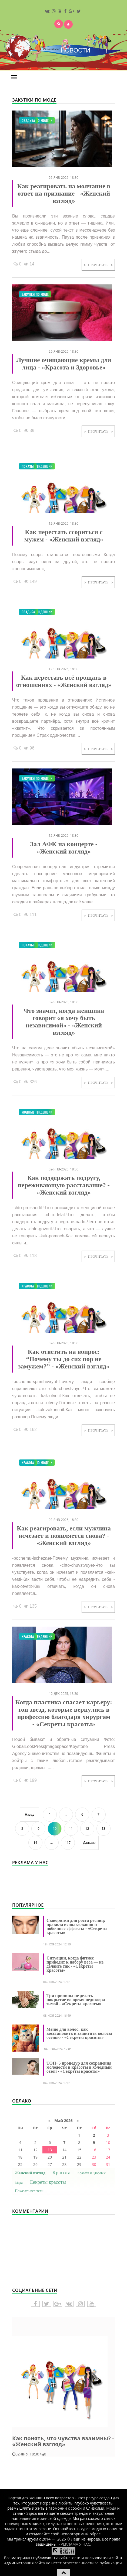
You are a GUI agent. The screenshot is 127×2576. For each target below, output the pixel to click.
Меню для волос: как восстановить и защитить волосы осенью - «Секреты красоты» (79, 2033)
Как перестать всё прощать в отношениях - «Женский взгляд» (64, 681)
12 (87, 1828)
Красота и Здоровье (91, 2173)
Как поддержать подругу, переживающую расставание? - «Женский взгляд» (64, 1185)
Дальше (89, 1842)
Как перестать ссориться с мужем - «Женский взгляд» (63, 535)
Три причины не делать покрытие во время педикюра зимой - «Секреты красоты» (75, 1999)
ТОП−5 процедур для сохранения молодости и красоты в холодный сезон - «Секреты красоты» (79, 2067)
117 (68, 1842)
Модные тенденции (37, 466)
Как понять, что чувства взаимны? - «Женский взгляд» (63, 2441)
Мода (19, 2183)
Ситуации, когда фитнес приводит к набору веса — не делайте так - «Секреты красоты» (74, 1964)
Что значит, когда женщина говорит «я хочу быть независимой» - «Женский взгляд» (64, 1021)
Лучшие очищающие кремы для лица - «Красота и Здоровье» (63, 363)
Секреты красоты (47, 2182)
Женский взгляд (30, 2173)
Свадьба (28, 120)
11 (71, 1828)
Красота (28, 1286)
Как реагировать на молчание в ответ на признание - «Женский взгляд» (63, 193)
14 (35, 1842)
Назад (29, 1814)
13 (103, 1828)
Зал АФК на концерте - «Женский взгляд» (63, 848)
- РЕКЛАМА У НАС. (74, 2544)
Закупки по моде (35, 294)
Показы (28, 466)
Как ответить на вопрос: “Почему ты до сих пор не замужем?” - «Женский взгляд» (63, 1359)
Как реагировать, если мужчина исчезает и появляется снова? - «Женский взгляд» (64, 1535)
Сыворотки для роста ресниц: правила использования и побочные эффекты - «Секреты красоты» (77, 1926)
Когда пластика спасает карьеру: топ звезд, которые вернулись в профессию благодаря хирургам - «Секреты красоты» (63, 1713)
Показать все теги (29, 2191)
